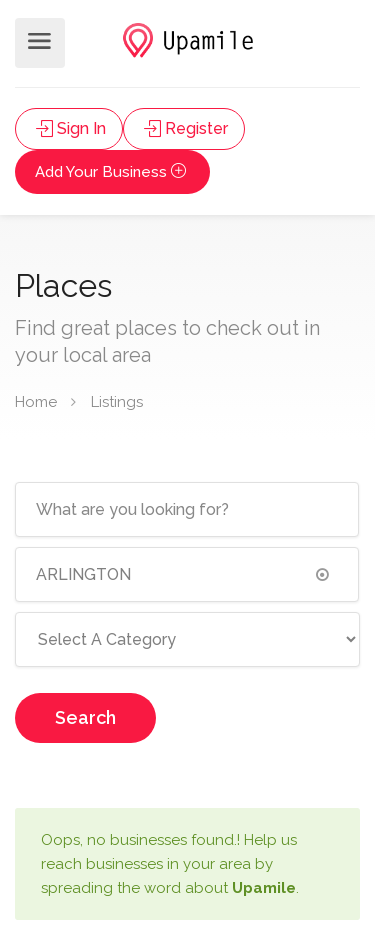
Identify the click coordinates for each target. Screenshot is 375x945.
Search (85, 717)
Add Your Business (112, 172)
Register (184, 128)
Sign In (69, 128)
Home (36, 402)
